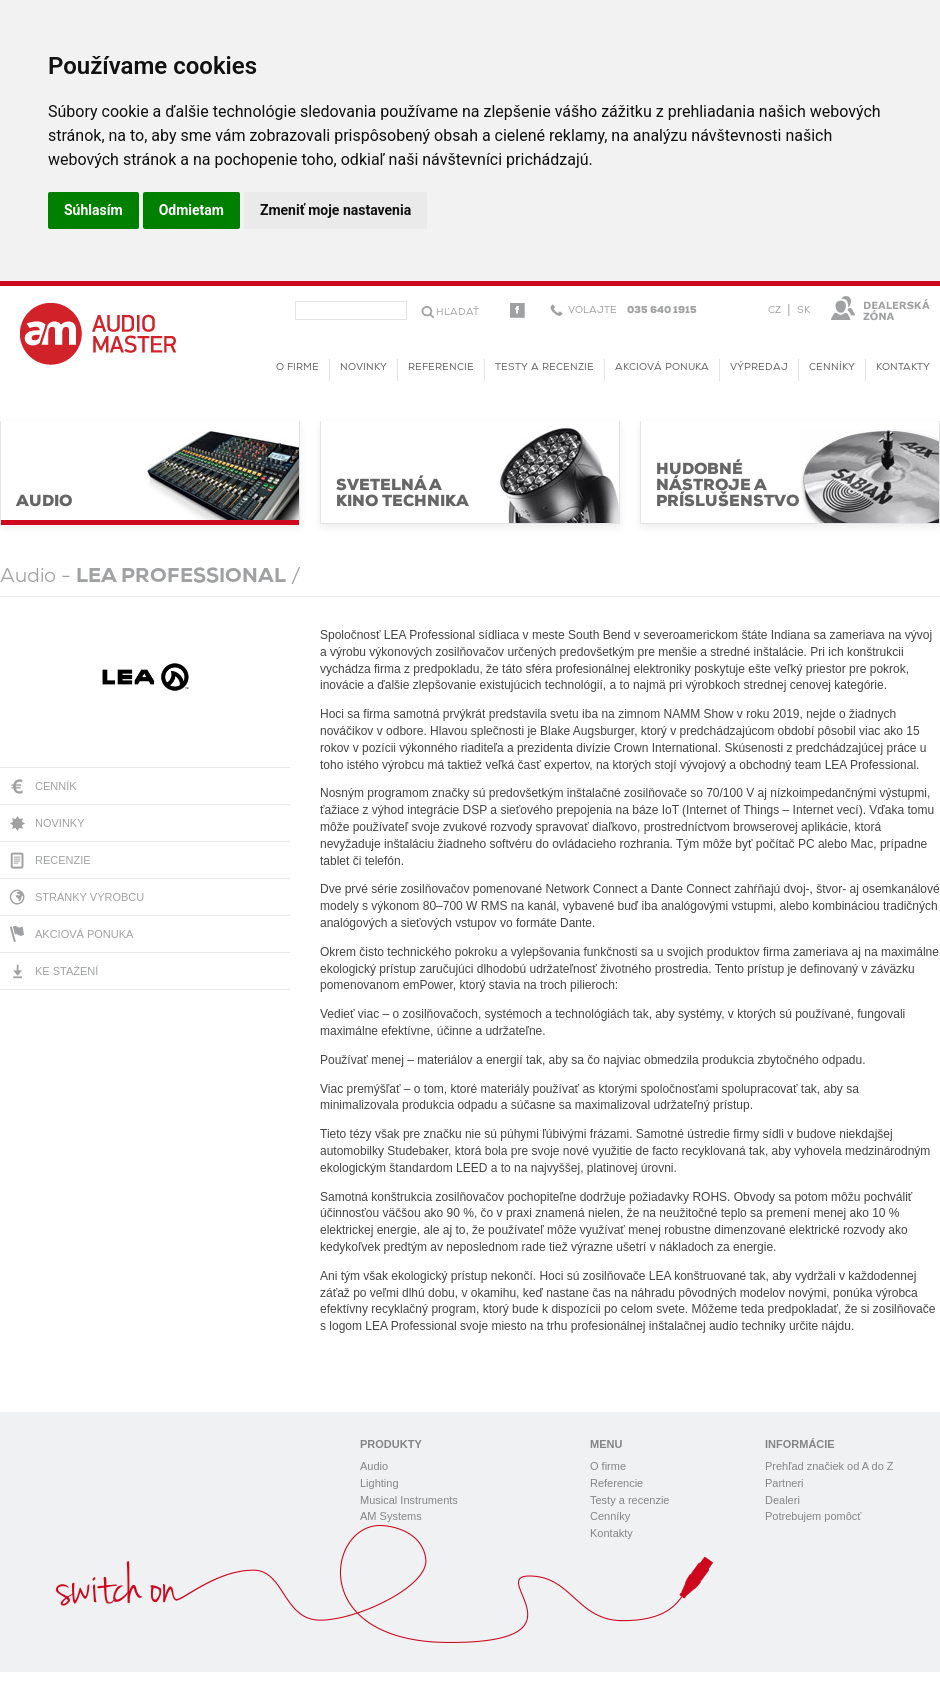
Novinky (60, 823)
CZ (774, 310)
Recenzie (63, 860)
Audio (374, 1466)
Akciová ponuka (84, 934)
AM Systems (391, 1516)
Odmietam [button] (191, 210)
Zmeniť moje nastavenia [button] (335, 210)
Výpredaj (759, 367)
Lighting (379, 1483)
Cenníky (832, 367)
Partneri (784, 1483)
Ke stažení (66, 971)
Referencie (441, 367)
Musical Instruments (409, 1500)
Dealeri (782, 1500)
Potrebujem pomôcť (813, 1516)
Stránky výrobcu (89, 897)
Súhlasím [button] (93, 210)
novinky (363, 367)
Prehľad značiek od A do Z (829, 1466)
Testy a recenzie (544, 367)
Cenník (56, 786)
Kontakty (903, 367)
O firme (297, 367)
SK (803, 310)
